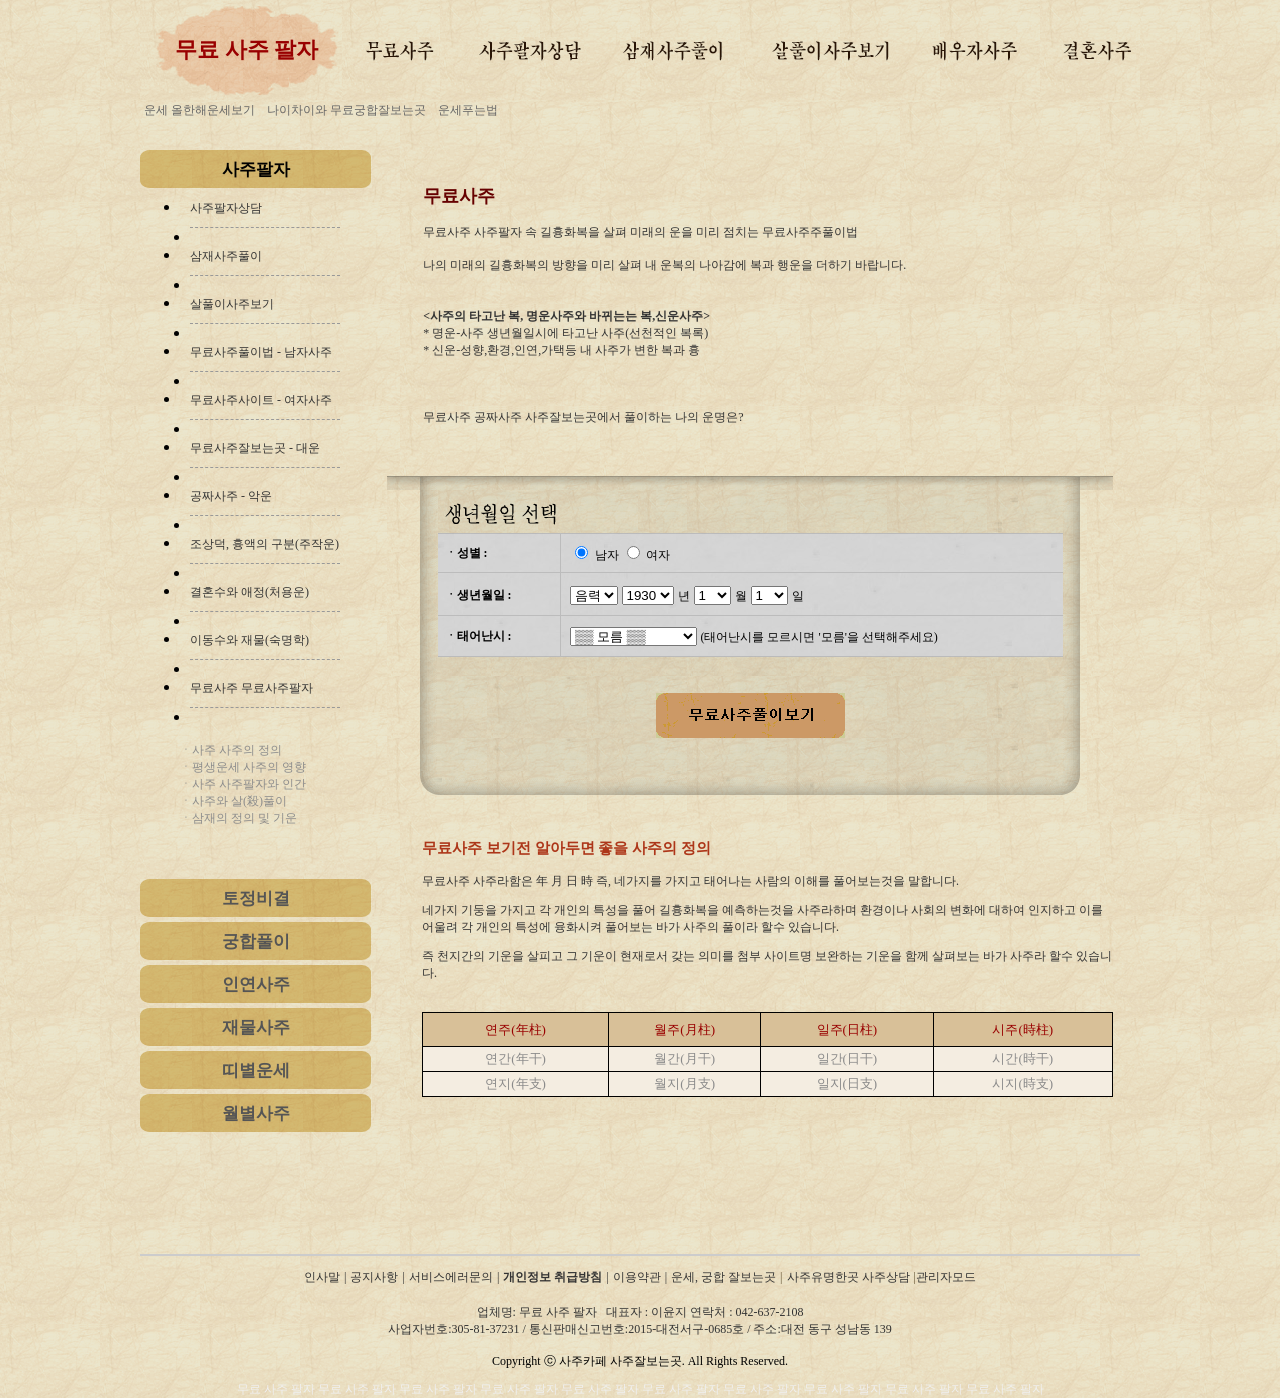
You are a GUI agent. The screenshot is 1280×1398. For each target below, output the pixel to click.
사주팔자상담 (226, 208)
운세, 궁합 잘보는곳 (723, 1277)
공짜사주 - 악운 (231, 496)
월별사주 (256, 1113)
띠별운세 (256, 1070)
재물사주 (256, 1027)
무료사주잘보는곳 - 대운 (255, 448)
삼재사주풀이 (226, 256)
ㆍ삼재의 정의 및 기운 (238, 818)
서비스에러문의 (451, 1277)
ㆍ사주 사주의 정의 (231, 750)
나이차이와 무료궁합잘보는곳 (346, 110)
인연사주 (256, 984)
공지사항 (374, 1277)
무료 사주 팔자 (277, 1389)
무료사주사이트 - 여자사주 (261, 400)
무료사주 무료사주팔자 (251, 688)
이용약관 (637, 1277)
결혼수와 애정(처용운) (249, 592)
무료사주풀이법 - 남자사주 (261, 352)
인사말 (322, 1277)
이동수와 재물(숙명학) (249, 640)
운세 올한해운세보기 (199, 110)
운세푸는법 (468, 110)
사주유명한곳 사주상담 (848, 1277)
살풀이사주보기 (232, 304)
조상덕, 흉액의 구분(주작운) (264, 544)
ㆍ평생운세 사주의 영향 (243, 767)
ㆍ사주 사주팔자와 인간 (243, 784)
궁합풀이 (256, 941)
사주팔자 (256, 169)
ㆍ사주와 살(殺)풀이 (233, 801)
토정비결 (256, 898)
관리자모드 (946, 1277)
